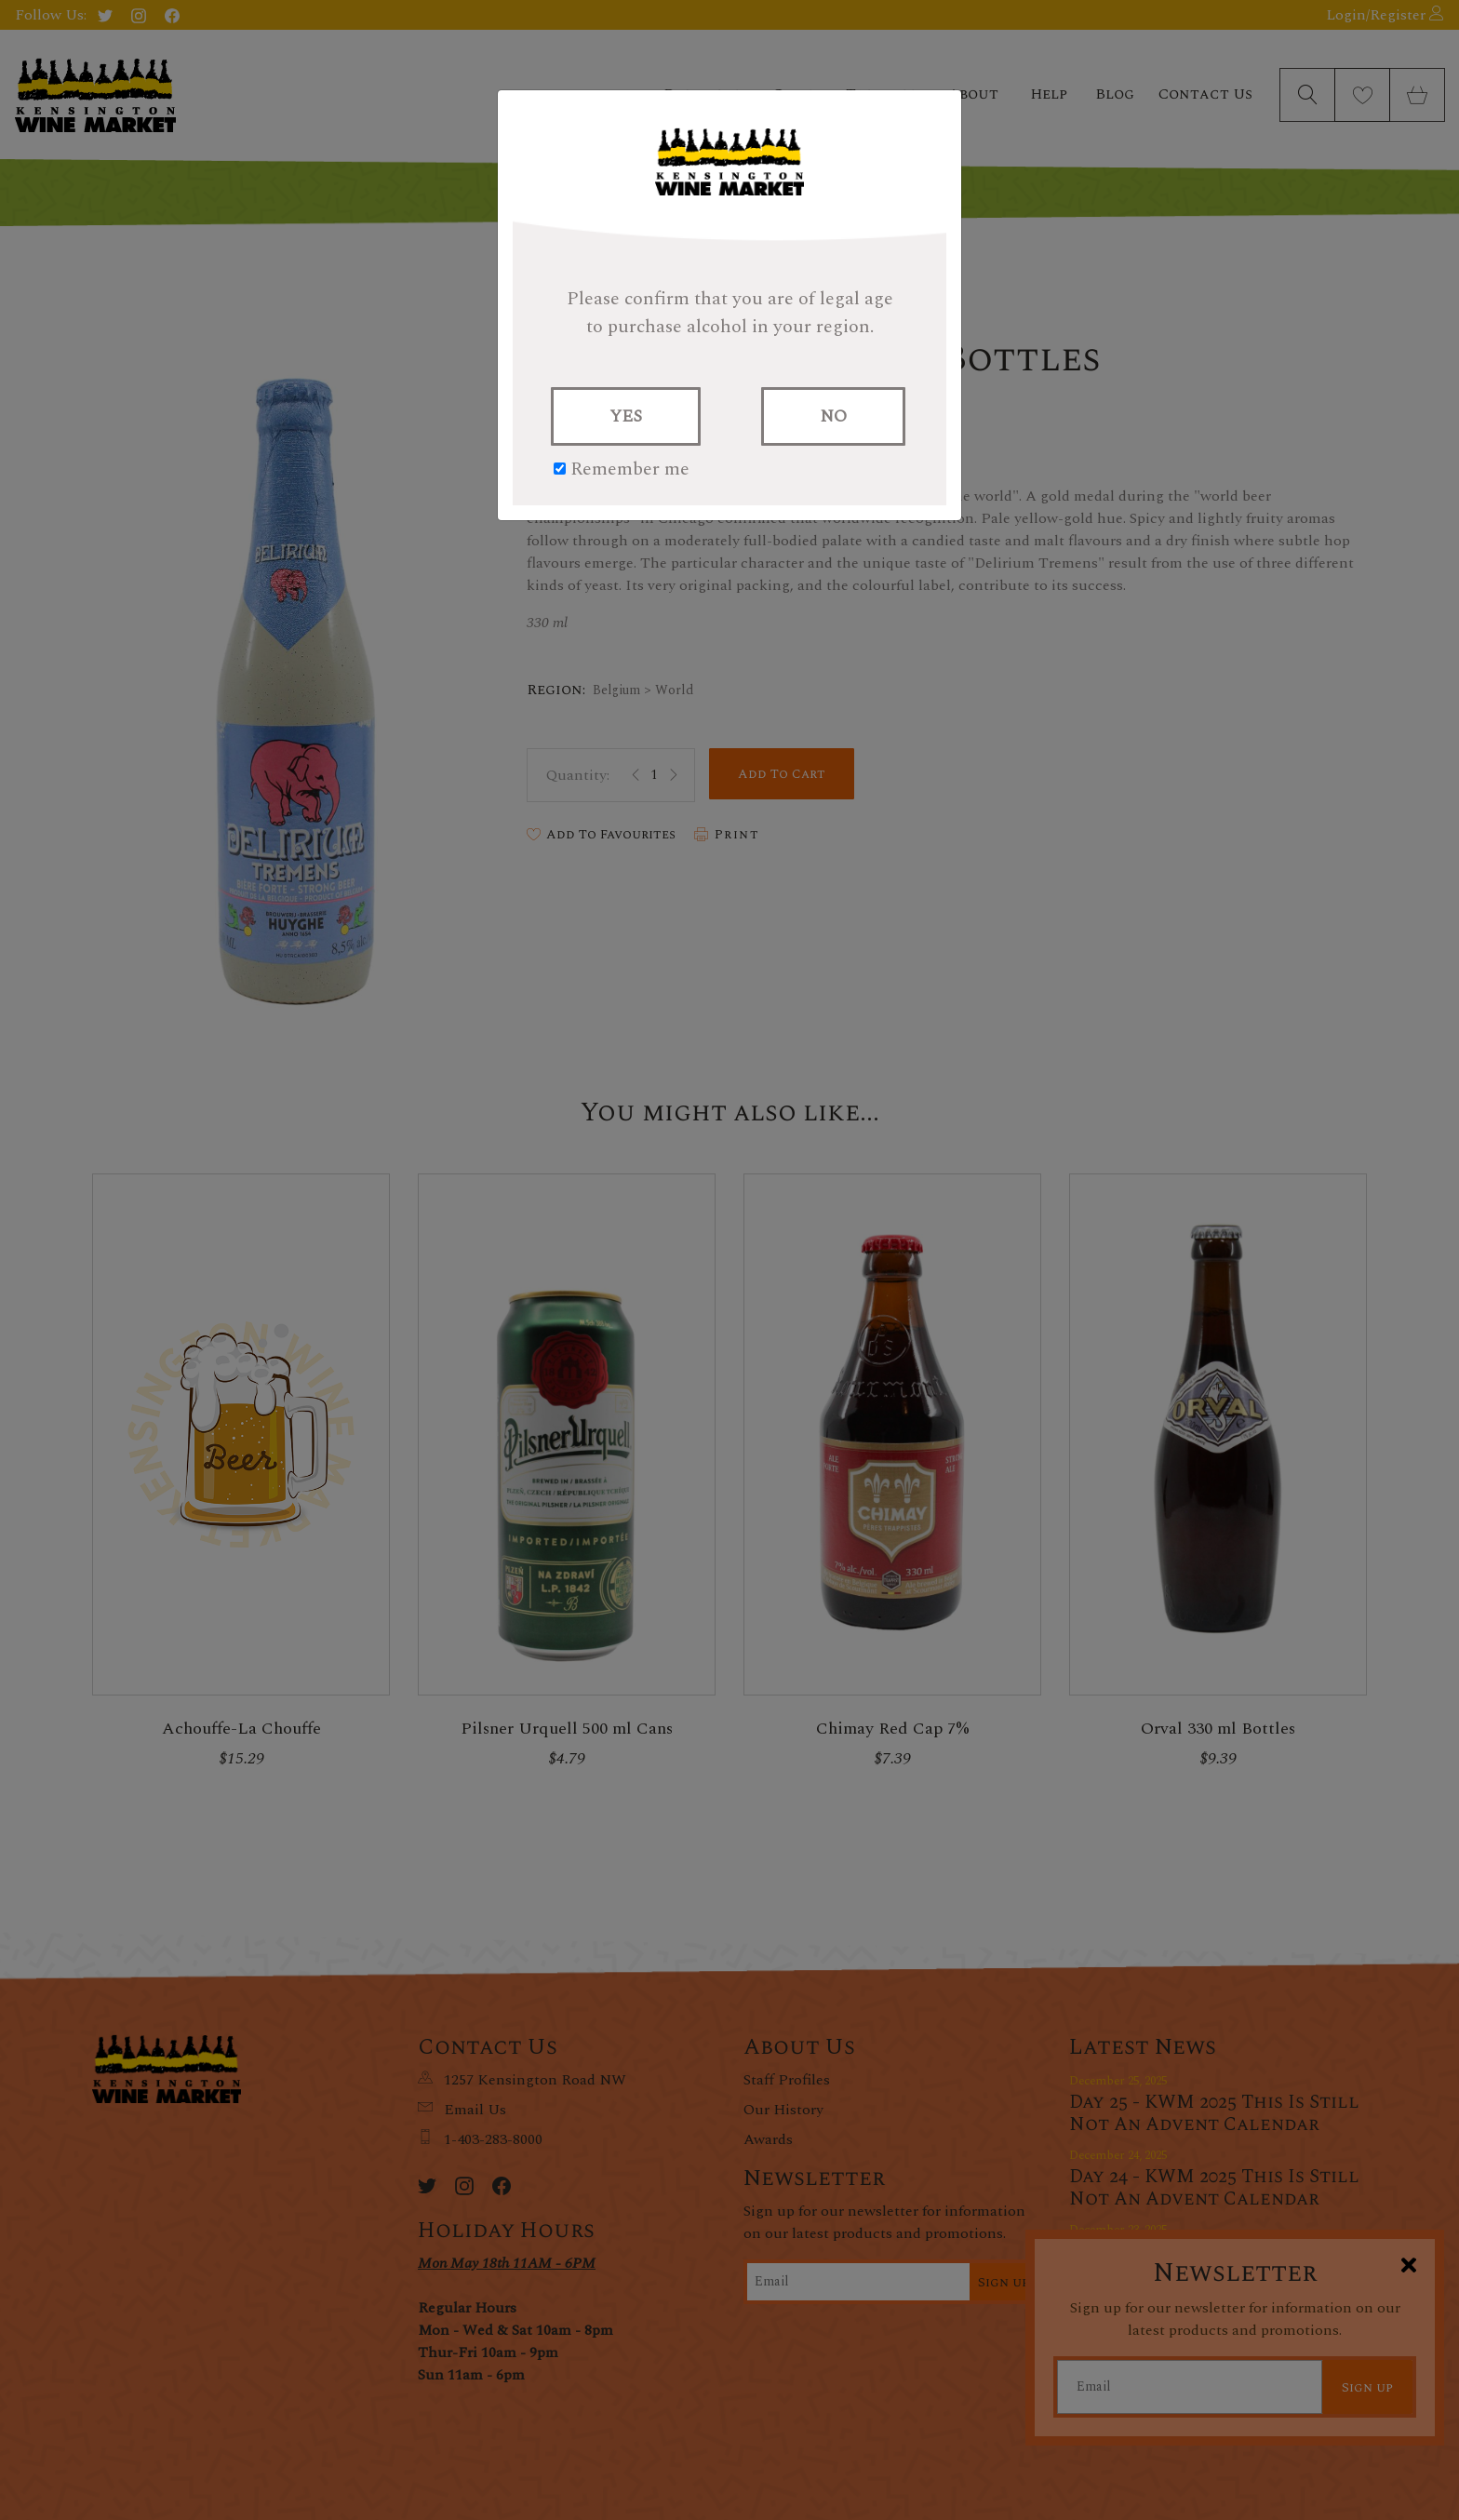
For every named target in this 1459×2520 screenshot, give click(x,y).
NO (833, 416)
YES (625, 416)
